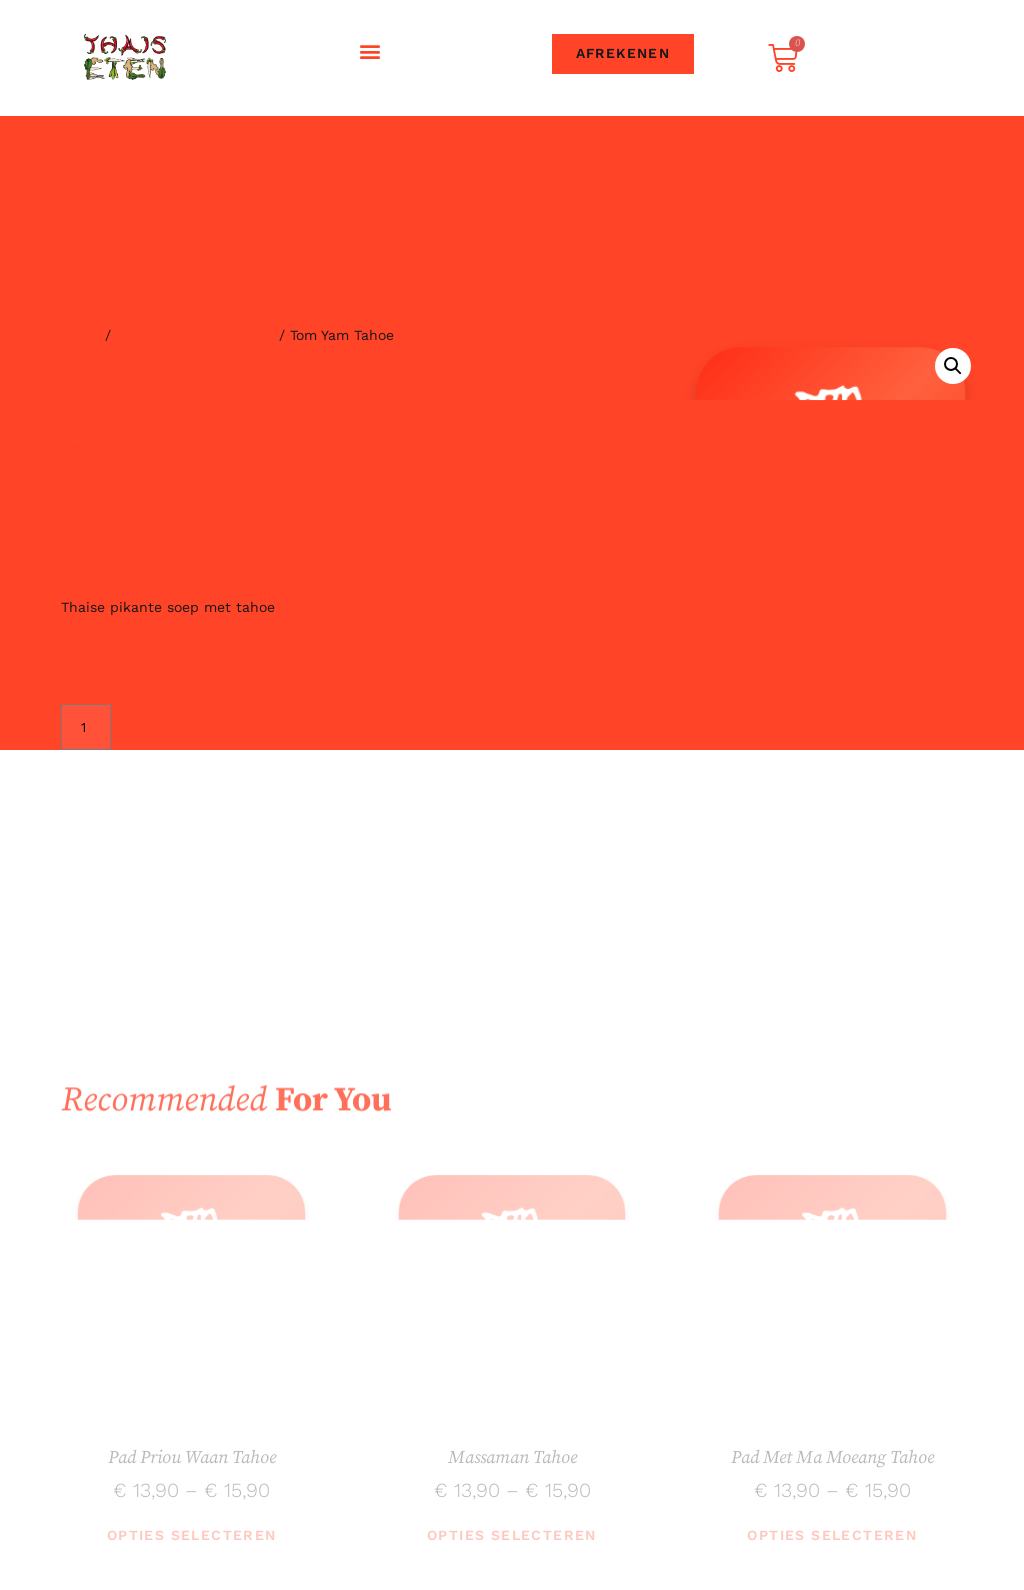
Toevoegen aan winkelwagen (298, 727)
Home (80, 335)
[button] (370, 50)
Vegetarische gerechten (195, 335)
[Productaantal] (86, 727)
